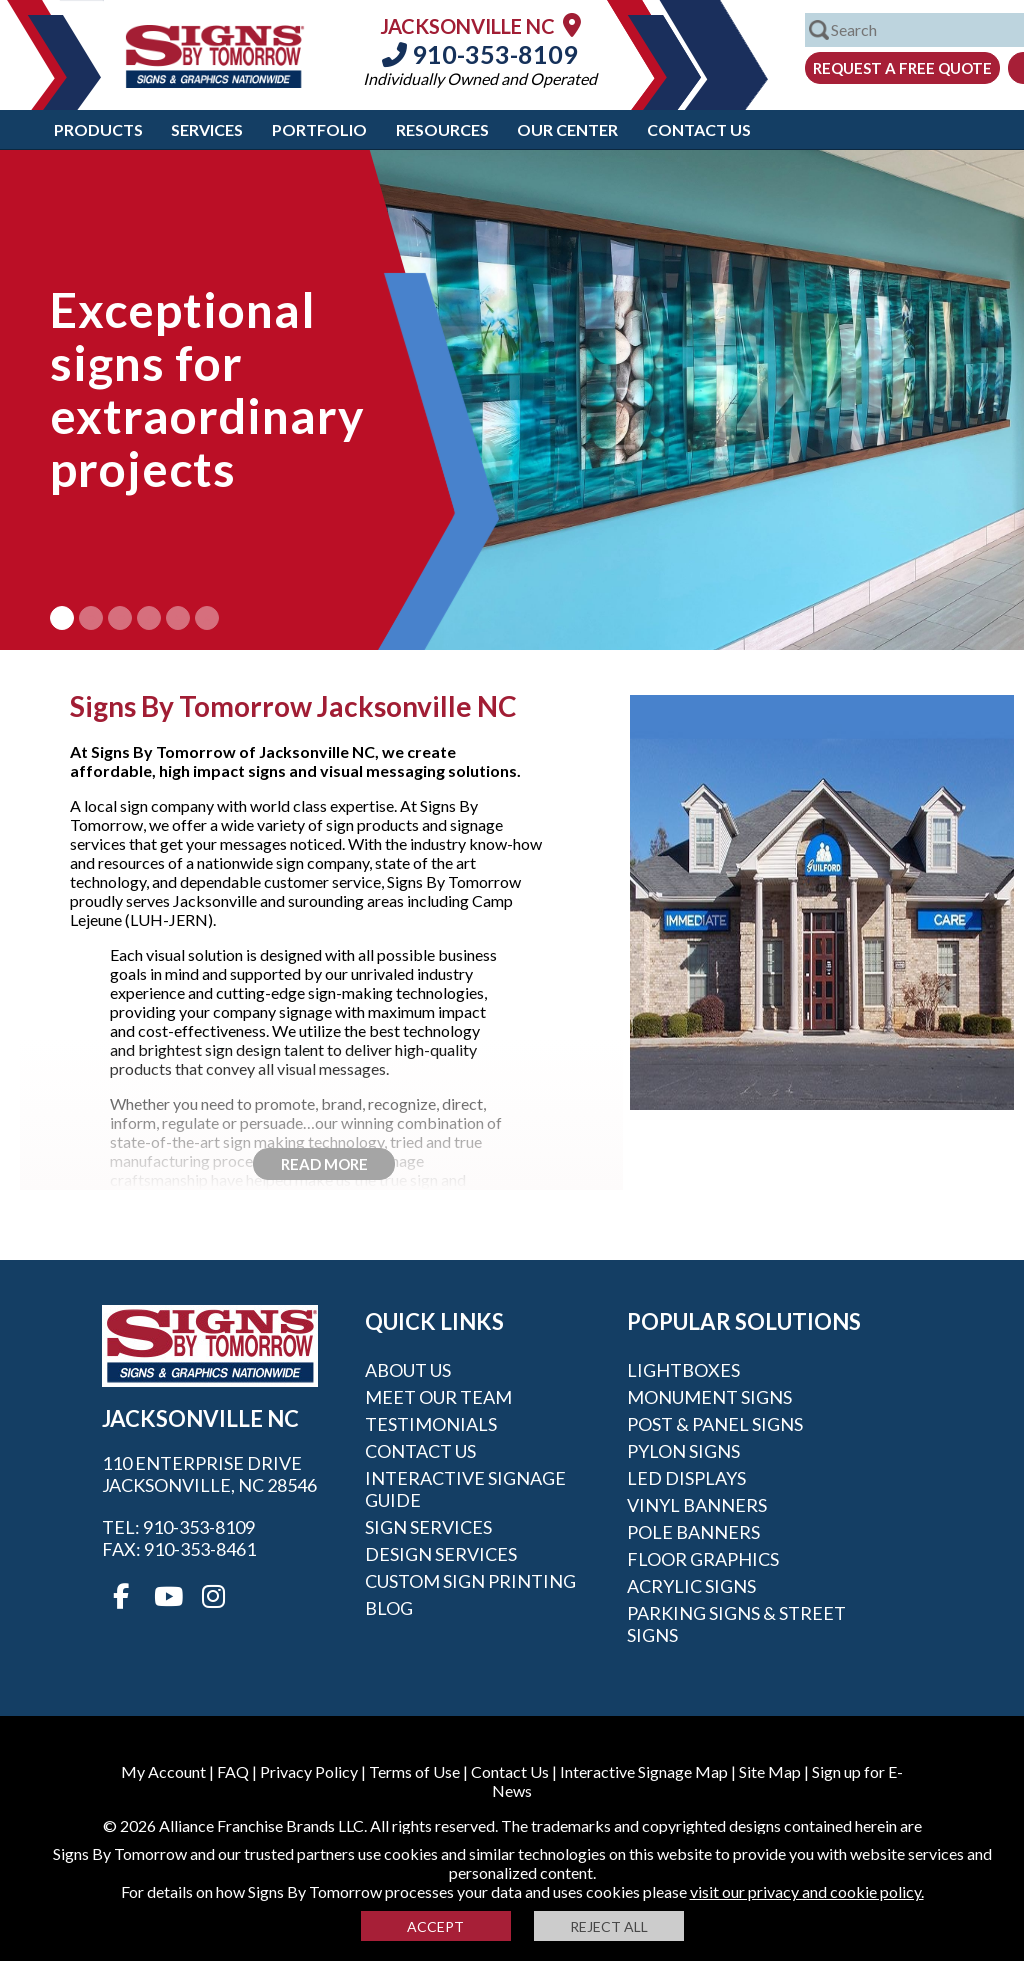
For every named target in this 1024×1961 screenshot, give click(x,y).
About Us (408, 1370)
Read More (324, 1164)
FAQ (233, 1771)
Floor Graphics (703, 1559)
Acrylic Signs (691, 1586)
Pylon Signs (683, 1451)
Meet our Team (438, 1397)
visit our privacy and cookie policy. (807, 1891)
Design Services (441, 1554)
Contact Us (699, 129)
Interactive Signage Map (644, 1771)
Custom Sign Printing (470, 1581)
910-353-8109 (480, 54)
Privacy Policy (309, 1771)
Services (207, 129)
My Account (163, 1771)
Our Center (567, 129)
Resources (442, 129)
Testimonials (431, 1424)
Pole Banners (693, 1532)
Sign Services (428, 1527)
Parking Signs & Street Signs (736, 1624)
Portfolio (319, 129)
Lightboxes (683, 1370)
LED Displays (686, 1478)
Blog (389, 1608)
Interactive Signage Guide (465, 1489)
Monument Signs (709, 1397)
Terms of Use (414, 1771)
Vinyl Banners (697, 1505)
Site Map (770, 1771)
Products (98, 129)
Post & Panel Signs (715, 1424)
